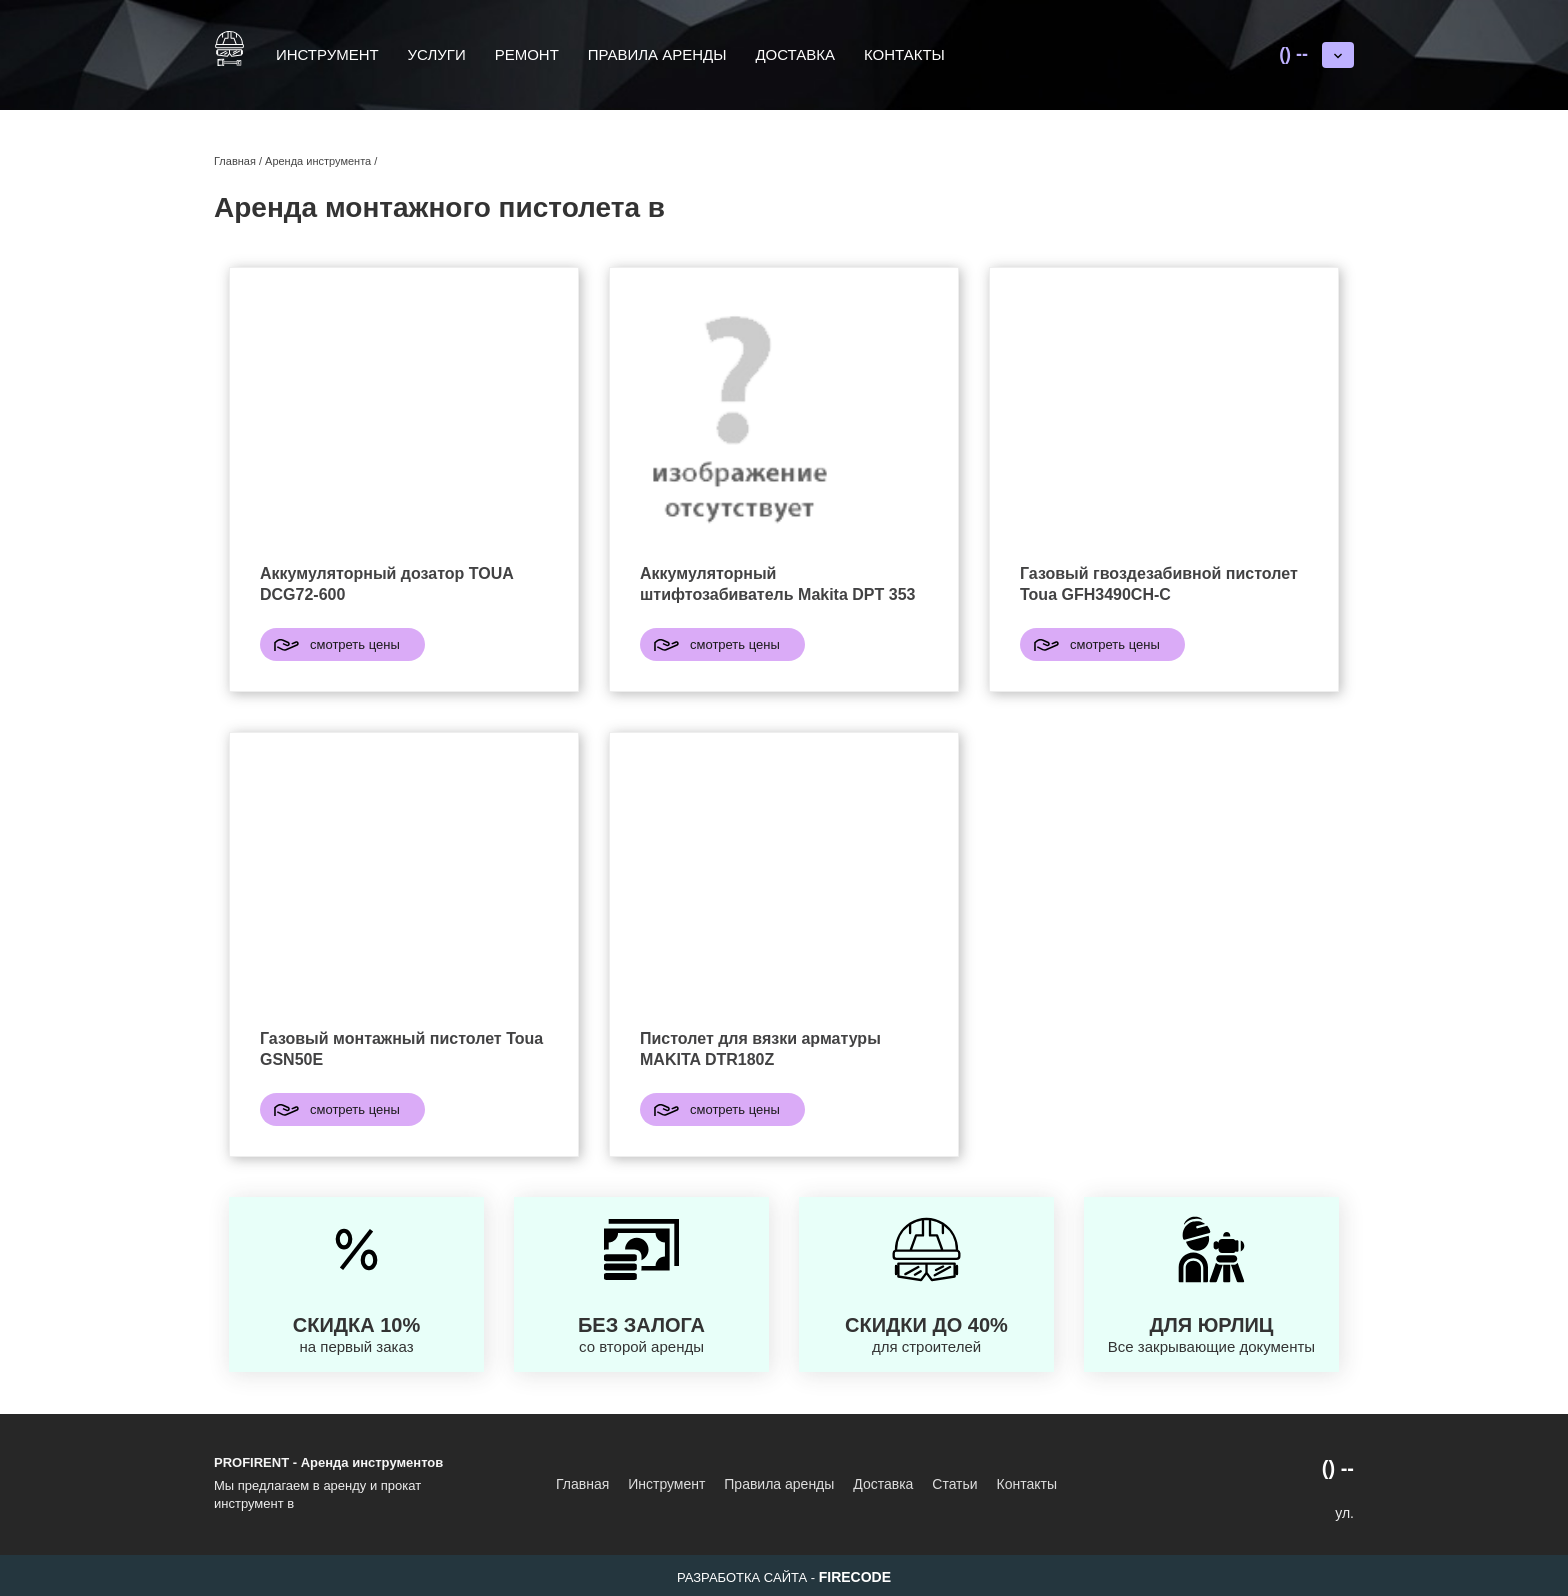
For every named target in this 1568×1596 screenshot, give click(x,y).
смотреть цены (355, 644)
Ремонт (527, 54)
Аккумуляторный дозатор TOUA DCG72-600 (386, 584)
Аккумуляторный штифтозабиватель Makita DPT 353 (777, 584)
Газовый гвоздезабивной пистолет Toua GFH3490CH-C (1159, 584)
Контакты (904, 54)
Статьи (954, 1484)
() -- (1293, 54)
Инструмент (327, 54)
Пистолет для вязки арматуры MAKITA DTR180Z (760, 1049)
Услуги (437, 54)
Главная (582, 1484)
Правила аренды (657, 54)
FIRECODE (855, 1577)
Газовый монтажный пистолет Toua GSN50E (401, 1049)
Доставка (795, 54)
